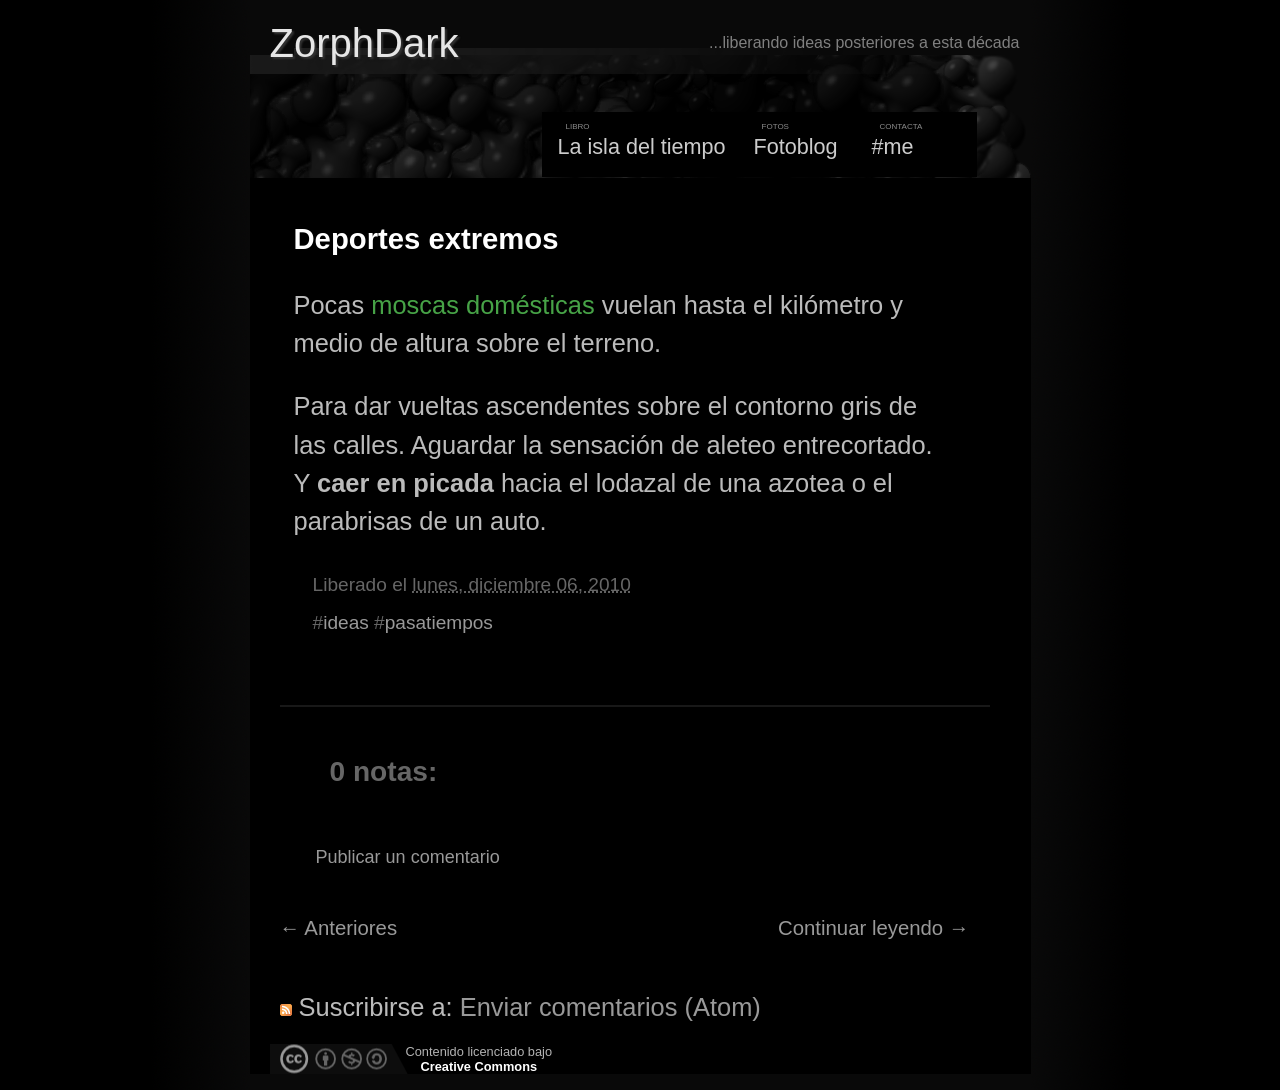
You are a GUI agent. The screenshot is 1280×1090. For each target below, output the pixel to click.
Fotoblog (796, 146)
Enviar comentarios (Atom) (610, 1007)
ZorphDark (364, 43)
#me (893, 146)
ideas (346, 622)
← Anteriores (339, 928)
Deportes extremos (426, 239)
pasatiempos (439, 622)
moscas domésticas (482, 305)
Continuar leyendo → (873, 928)
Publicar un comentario (408, 857)
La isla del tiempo (641, 146)
